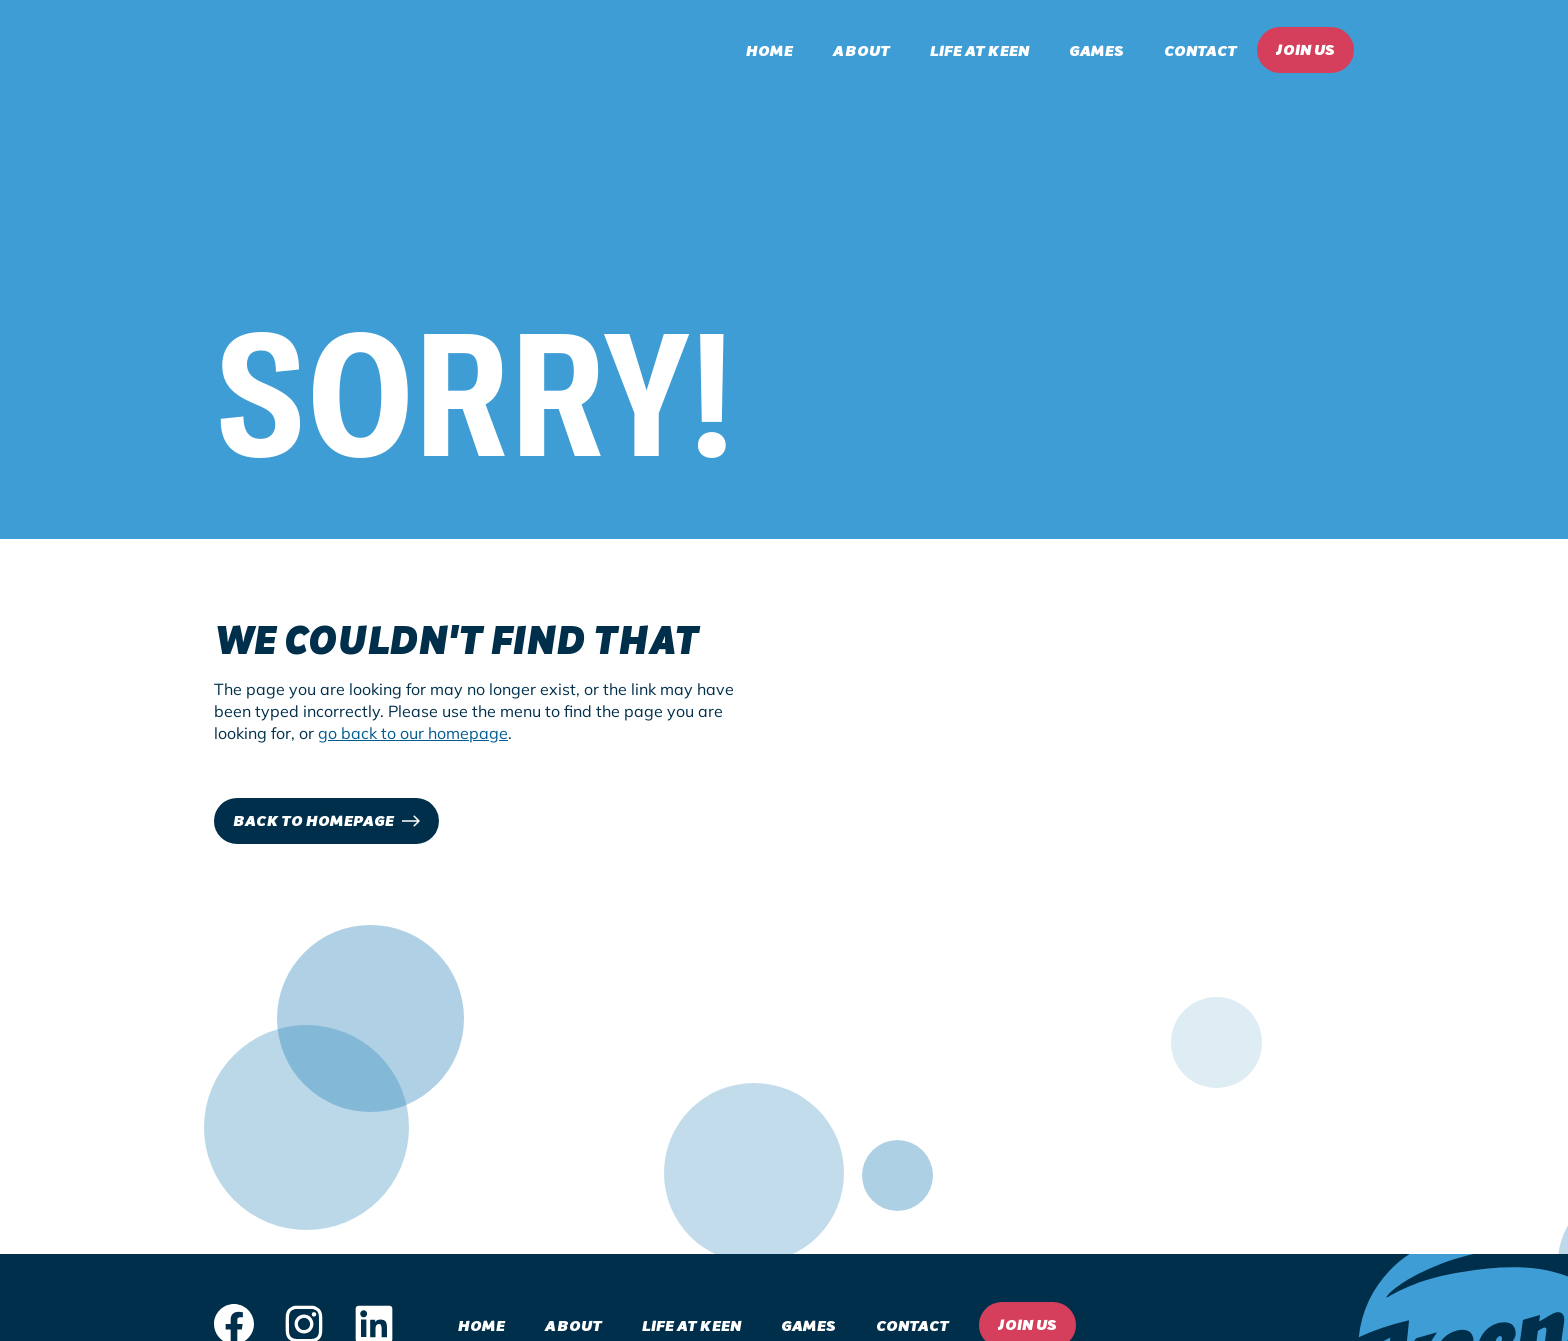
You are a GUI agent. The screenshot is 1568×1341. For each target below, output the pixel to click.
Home (769, 49)
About (861, 49)
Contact (1200, 49)
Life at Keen (979, 49)
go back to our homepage (413, 733)
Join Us (1305, 48)
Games (1096, 49)
